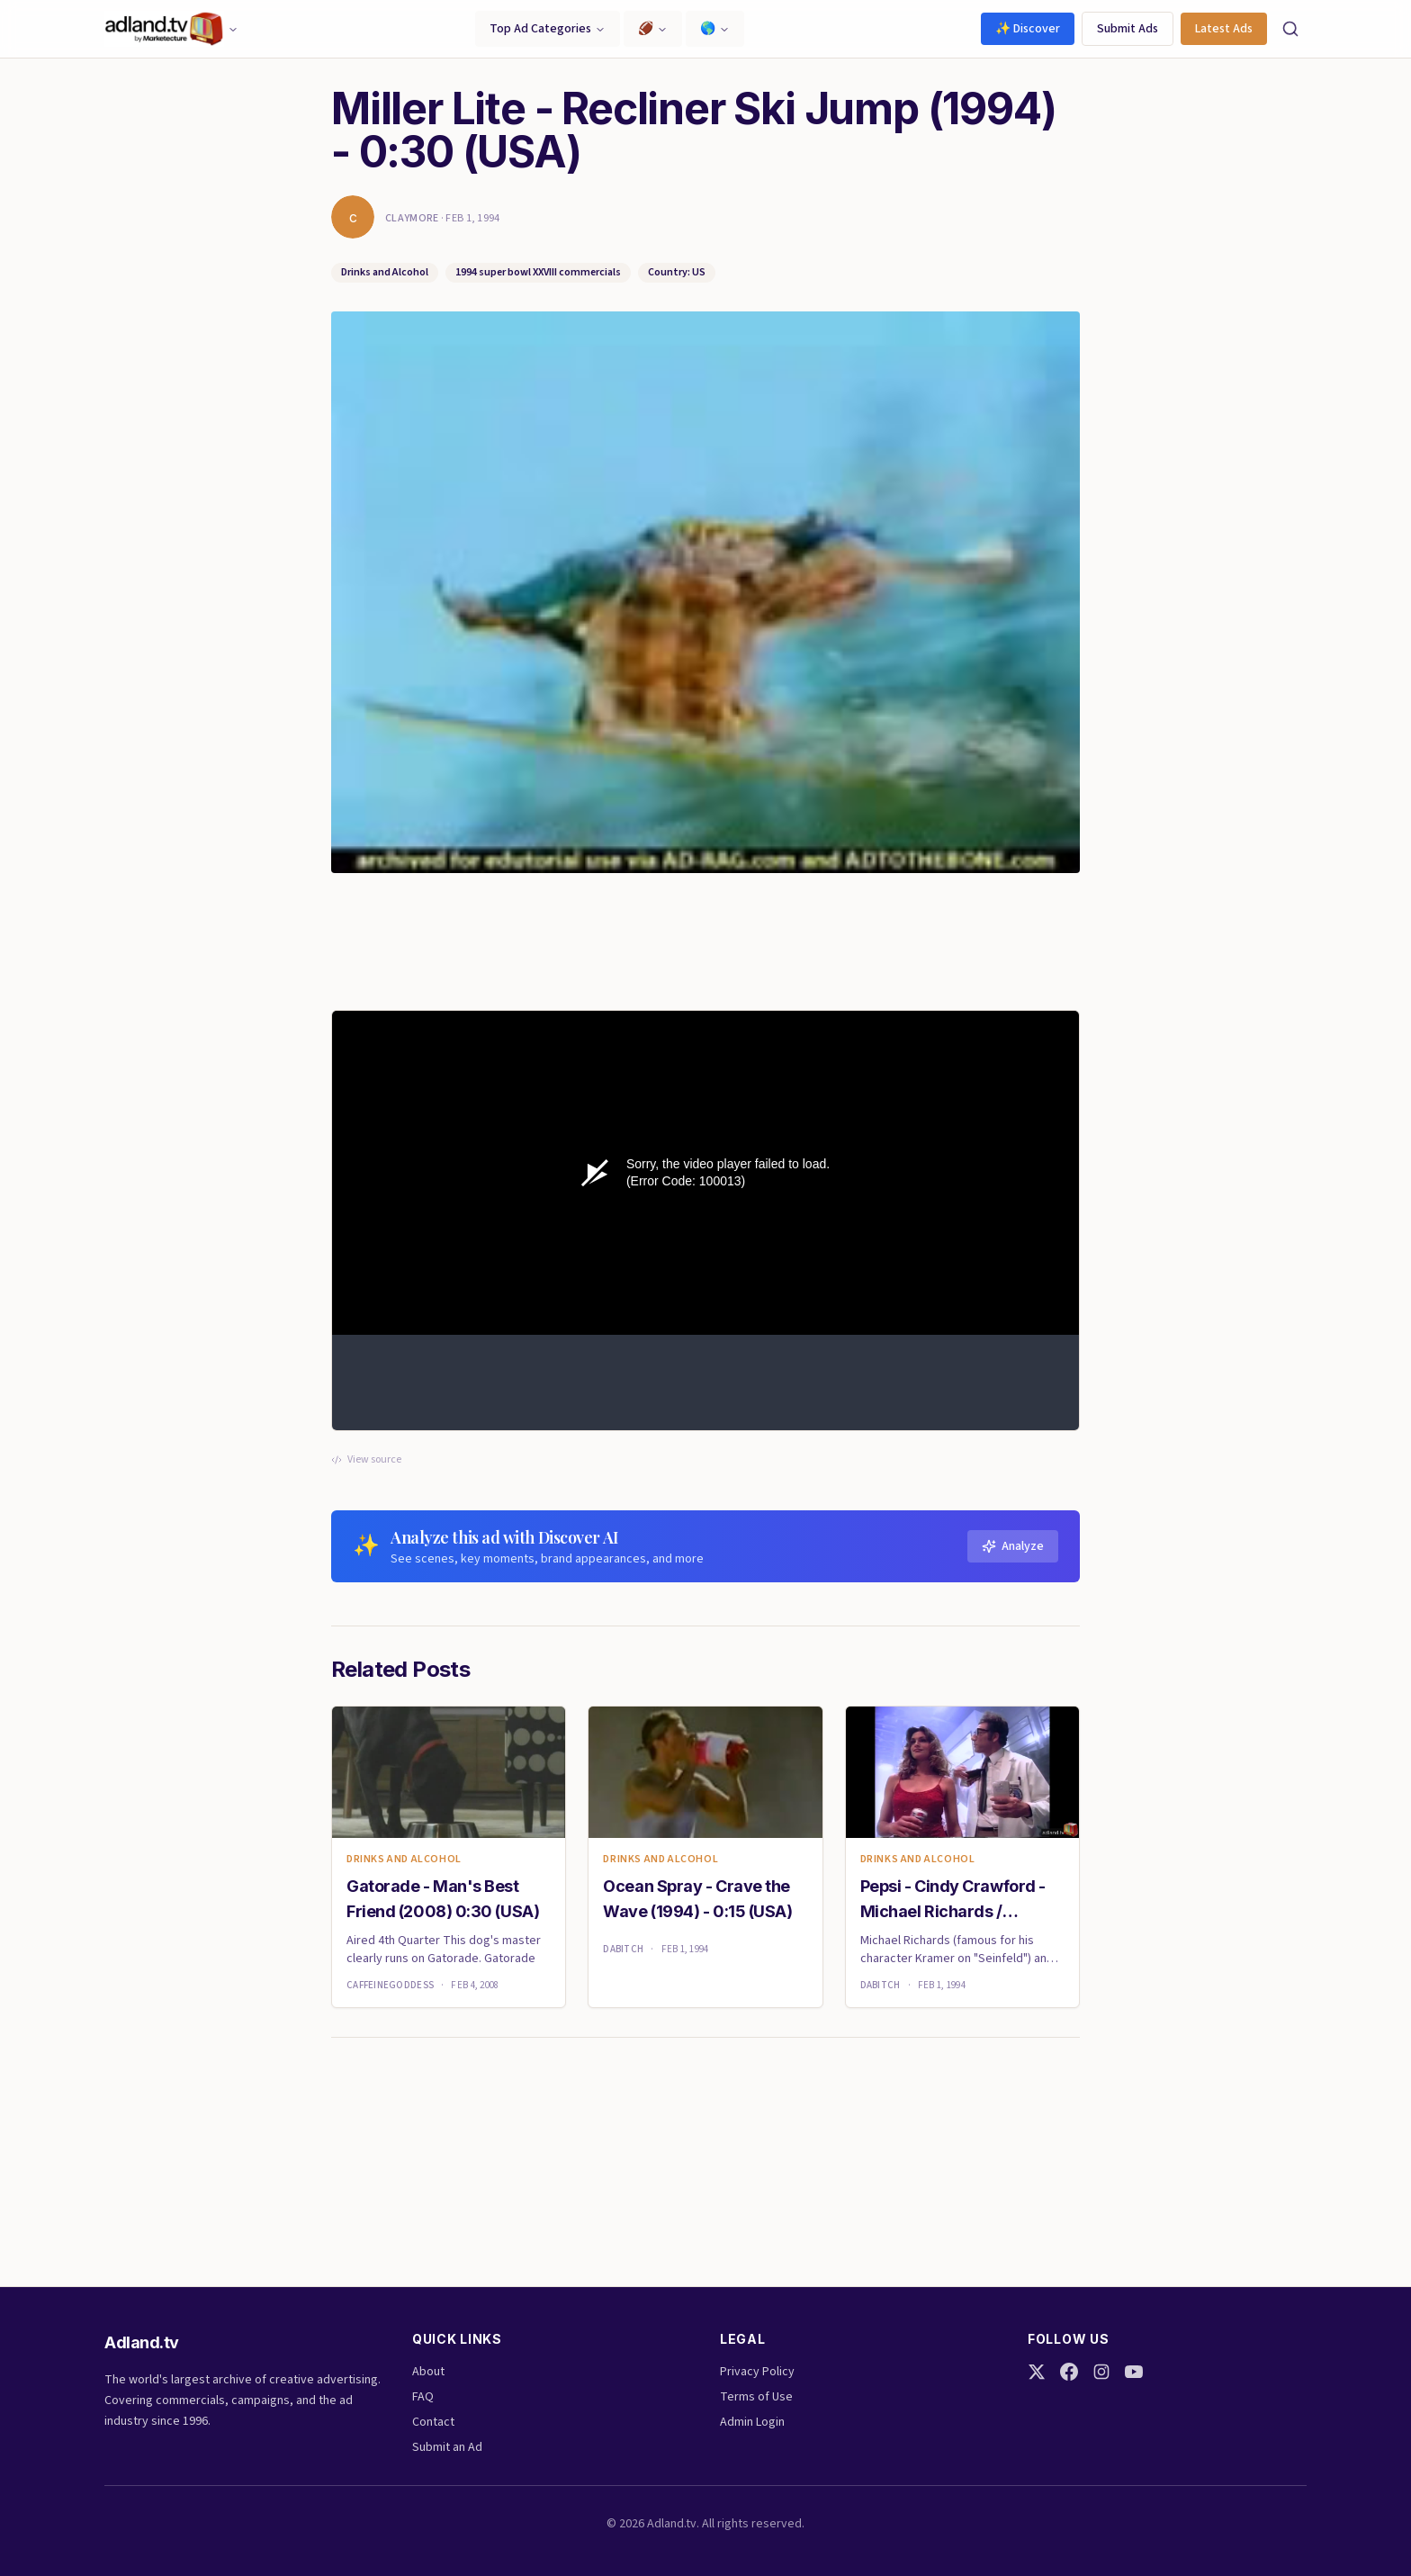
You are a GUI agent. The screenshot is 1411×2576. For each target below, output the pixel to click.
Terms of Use (756, 2397)
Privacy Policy (757, 2372)
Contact (433, 2422)
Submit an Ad (447, 2447)
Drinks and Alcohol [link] (404, 1859)
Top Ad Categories (548, 29)
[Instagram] (1101, 2372)
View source (366, 1460)
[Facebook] (1069, 2372)
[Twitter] (1037, 2372)
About (428, 2372)
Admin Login (752, 2422)
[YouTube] (1134, 2372)
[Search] (1290, 29)
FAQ (423, 2397)
